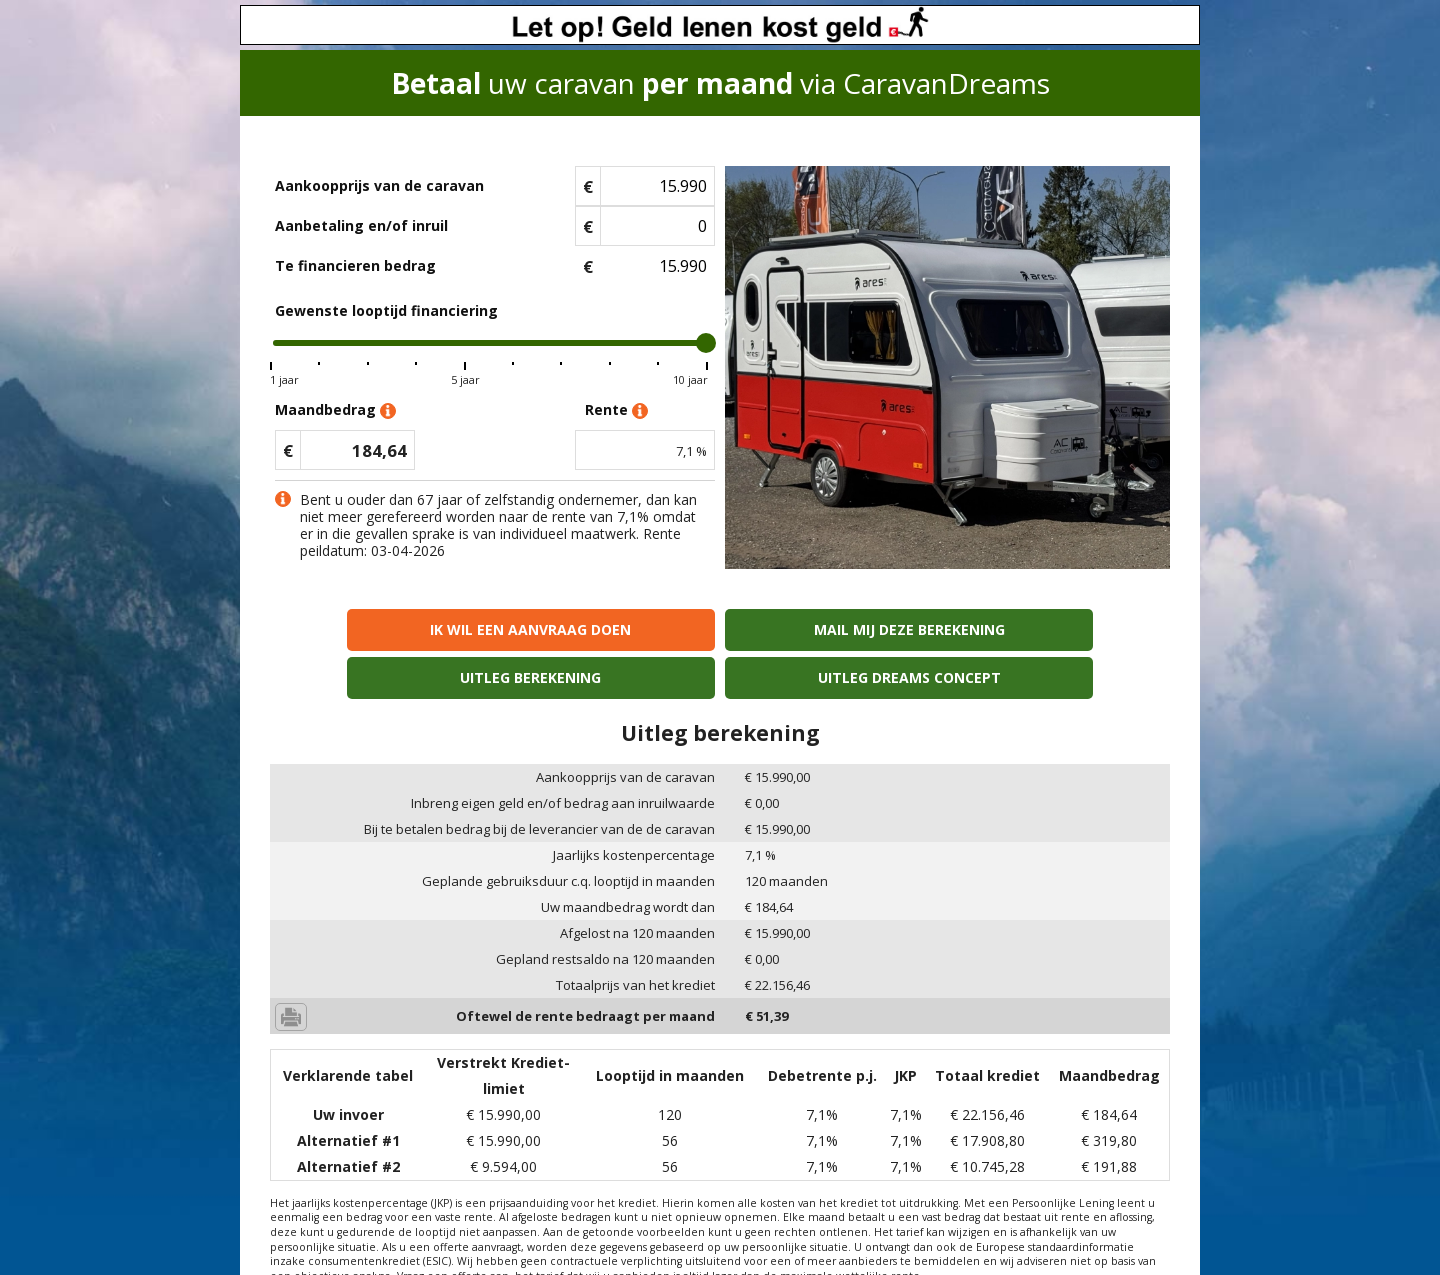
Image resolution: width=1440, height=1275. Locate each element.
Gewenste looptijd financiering (386, 310)
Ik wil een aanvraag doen (378, 629)
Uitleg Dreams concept (1061, 629)
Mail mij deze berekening (606, 629)
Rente (616, 410)
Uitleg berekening (833, 629)
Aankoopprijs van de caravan (379, 185)
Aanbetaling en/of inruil (361, 225)
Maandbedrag (335, 410)
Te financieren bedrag (355, 265)
